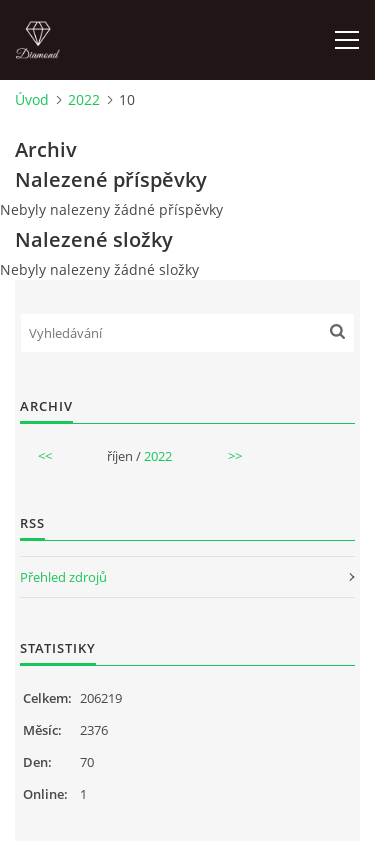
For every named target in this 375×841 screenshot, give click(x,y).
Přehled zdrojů (63, 577)
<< (45, 456)
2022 (84, 99)
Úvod (32, 99)
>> (235, 456)
